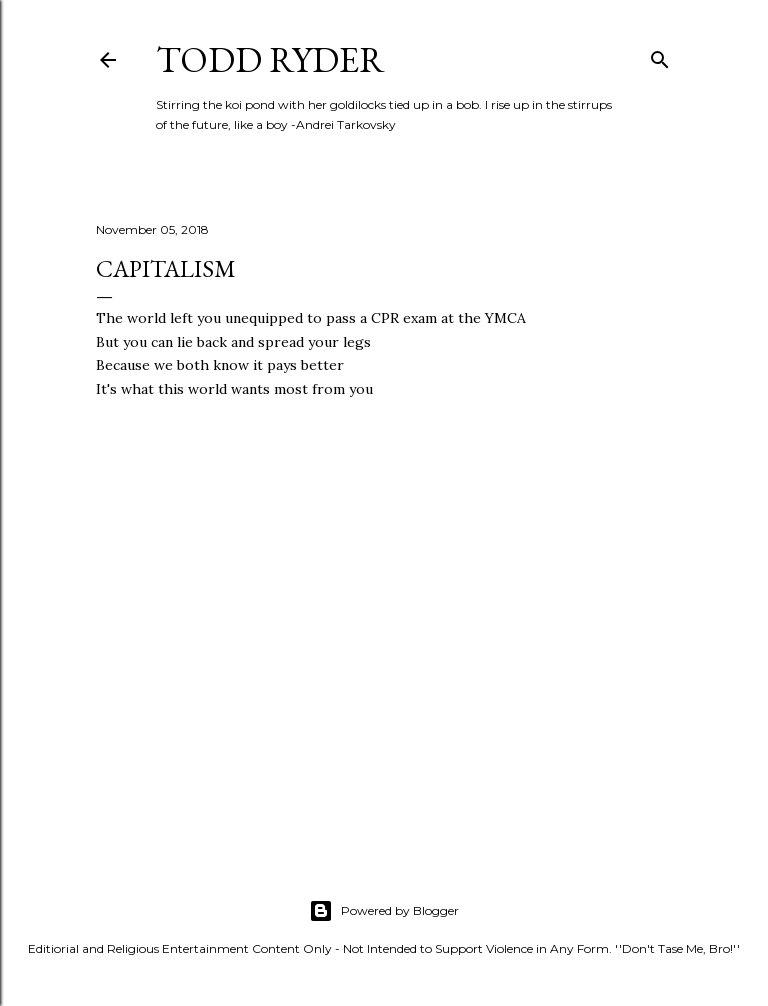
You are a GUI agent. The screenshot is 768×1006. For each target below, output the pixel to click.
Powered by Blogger (384, 911)
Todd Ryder (270, 59)
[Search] (660, 55)
